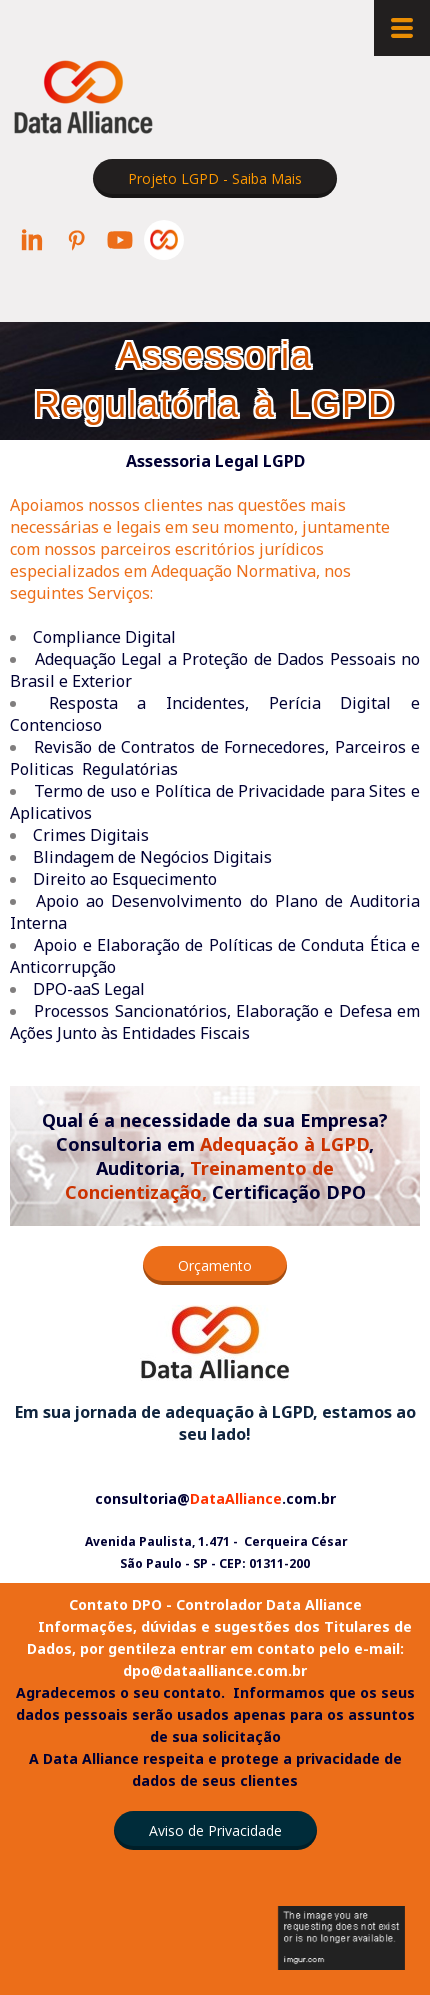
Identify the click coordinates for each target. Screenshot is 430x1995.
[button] (215, 178)
